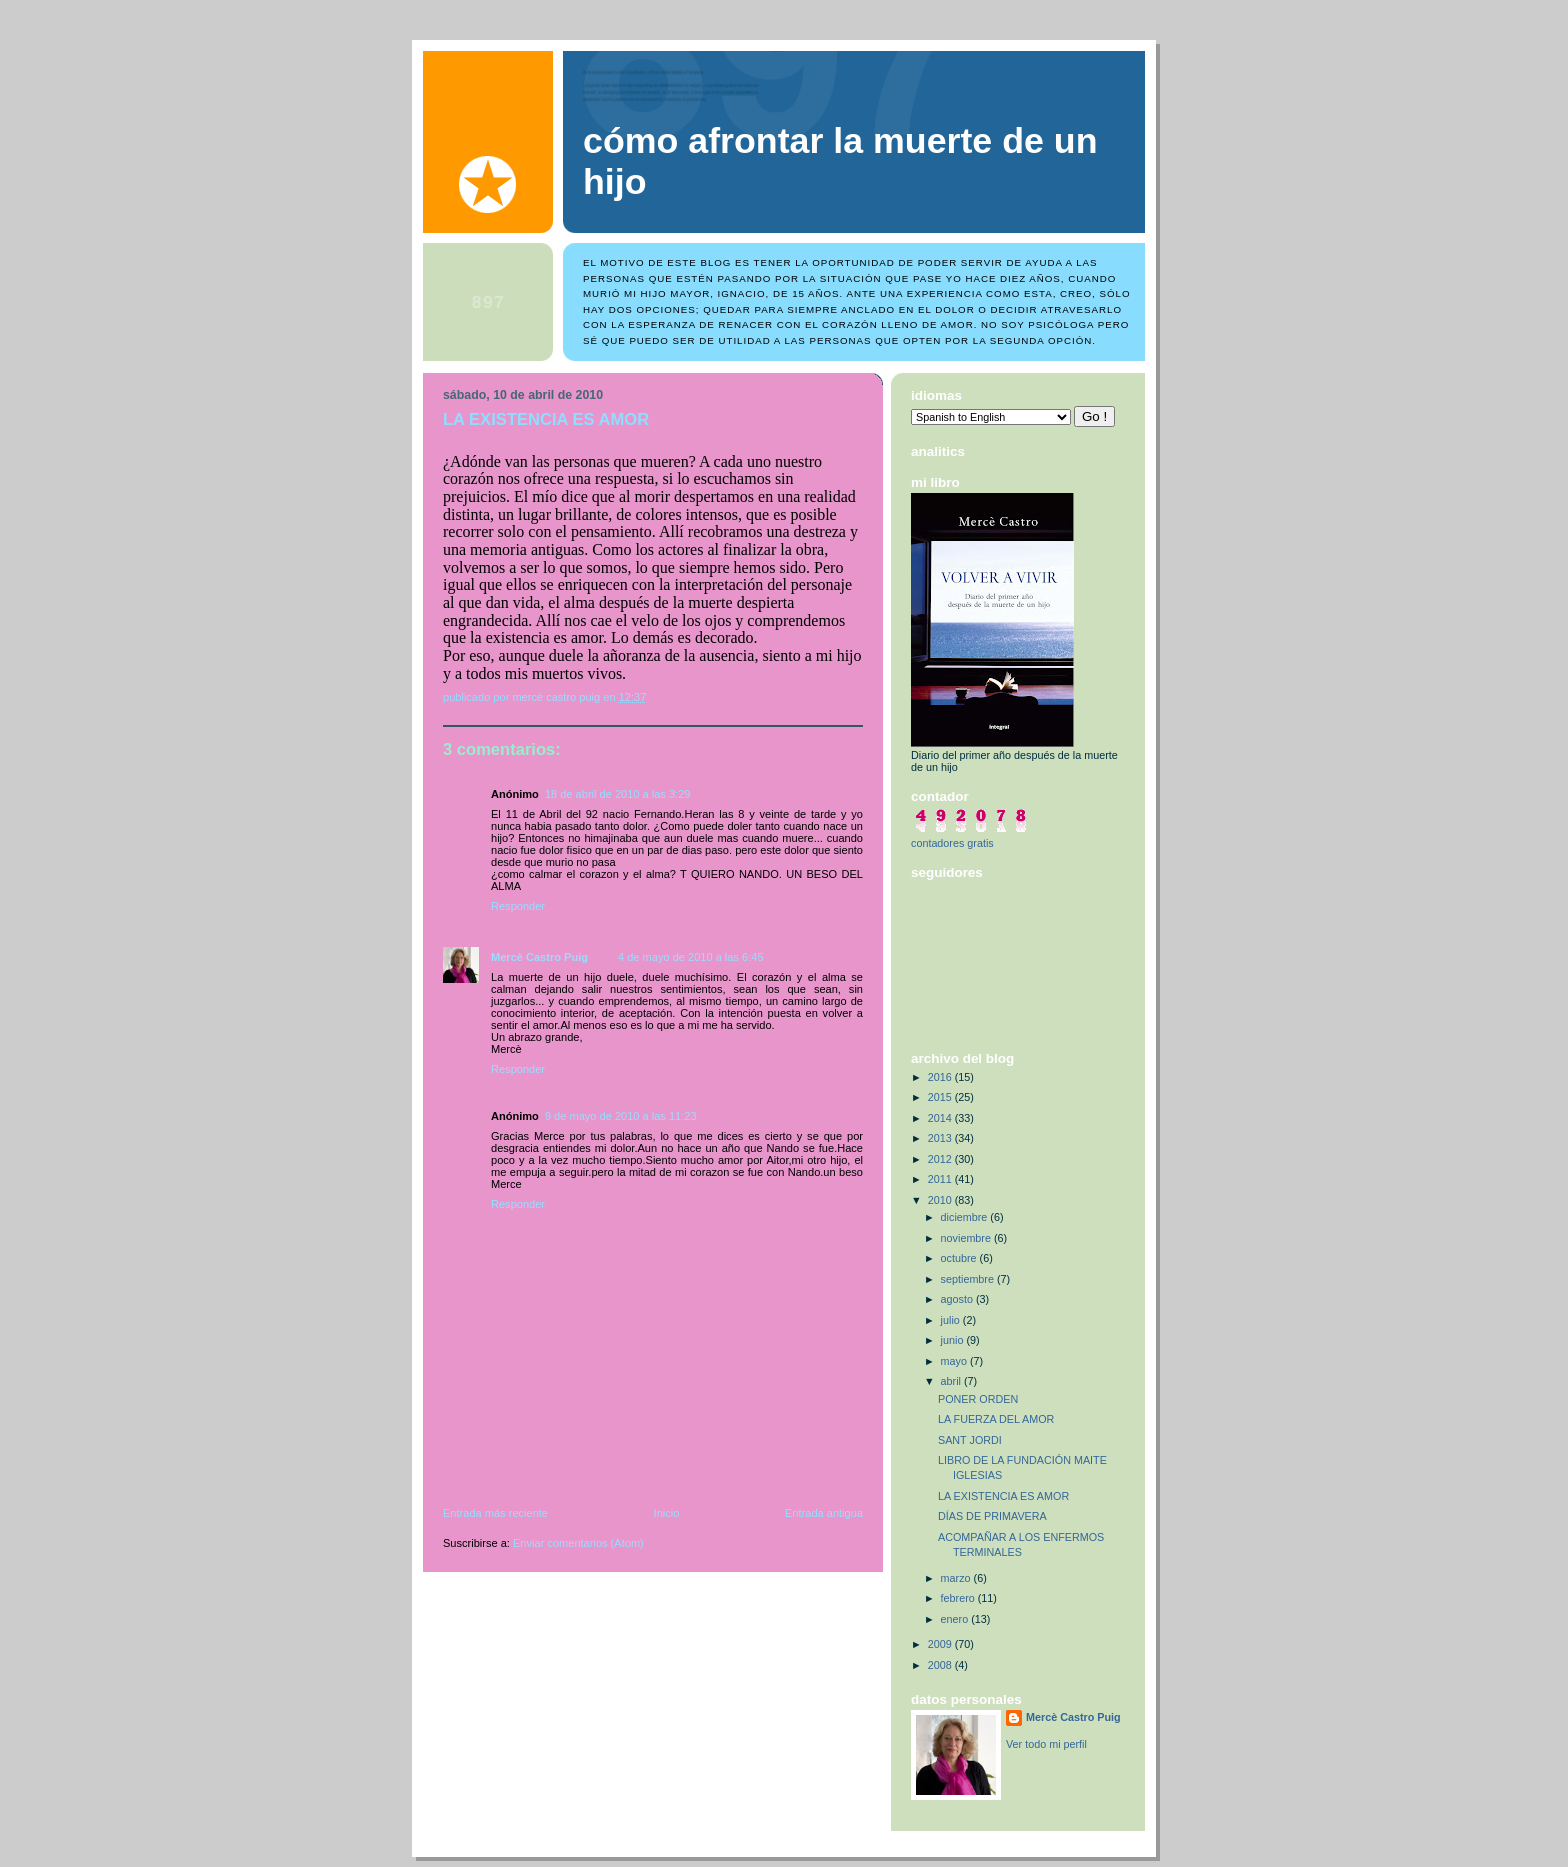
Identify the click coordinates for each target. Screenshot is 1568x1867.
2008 (941, 1665)
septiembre (969, 1279)
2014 (941, 1118)
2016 (941, 1077)
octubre (960, 1258)
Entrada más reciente (495, 1513)
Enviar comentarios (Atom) (578, 1543)
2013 (941, 1138)
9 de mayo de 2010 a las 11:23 (621, 1116)
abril (952, 1381)
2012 (941, 1159)
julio (952, 1320)
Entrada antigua (824, 1513)
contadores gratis (952, 843)
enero (956, 1619)
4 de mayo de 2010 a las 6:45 (691, 957)
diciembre (966, 1217)
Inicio (667, 1513)
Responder (518, 906)
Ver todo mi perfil (1046, 1744)
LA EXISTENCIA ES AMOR (1003, 1496)
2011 (941, 1179)
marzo (957, 1578)
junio (954, 1340)
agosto (958, 1299)
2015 (941, 1097)
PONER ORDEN (978, 1399)
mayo (955, 1361)
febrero (959, 1598)
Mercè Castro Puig (539, 957)
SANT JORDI (970, 1440)
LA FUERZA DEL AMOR (996, 1419)
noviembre (967, 1238)
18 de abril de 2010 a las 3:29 (618, 794)
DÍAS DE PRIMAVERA (992, 1516)
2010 (941, 1200)
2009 (941, 1644)
